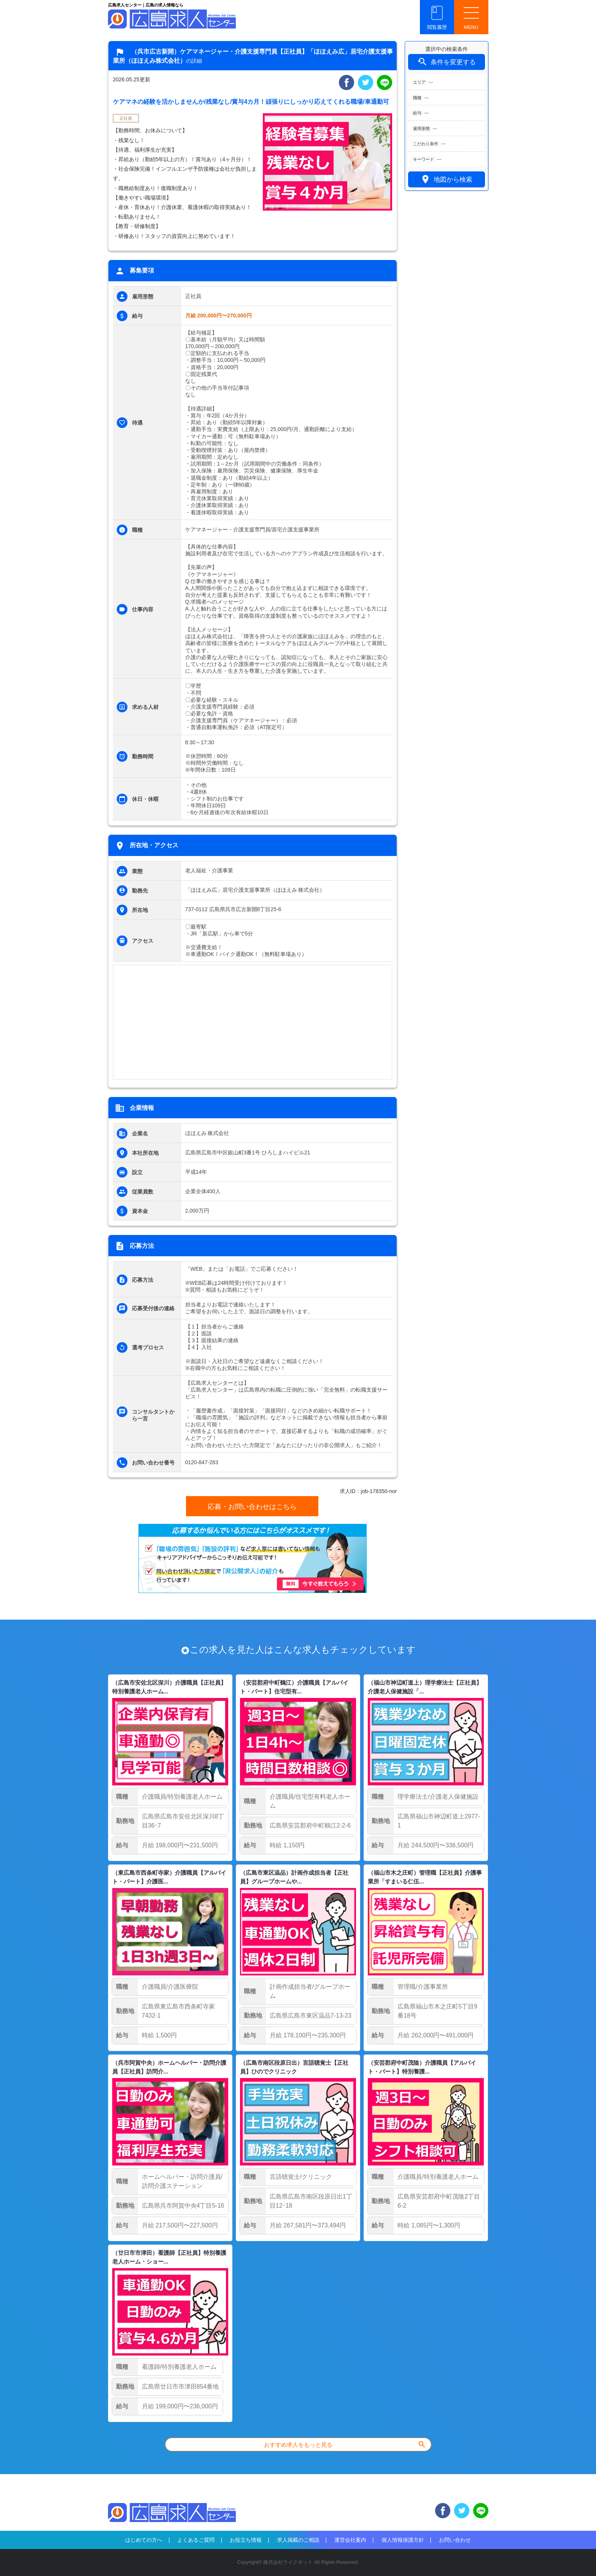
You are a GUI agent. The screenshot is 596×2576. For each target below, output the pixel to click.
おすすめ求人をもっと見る (345, 2444)
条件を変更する (446, 62)
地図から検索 (446, 179)
